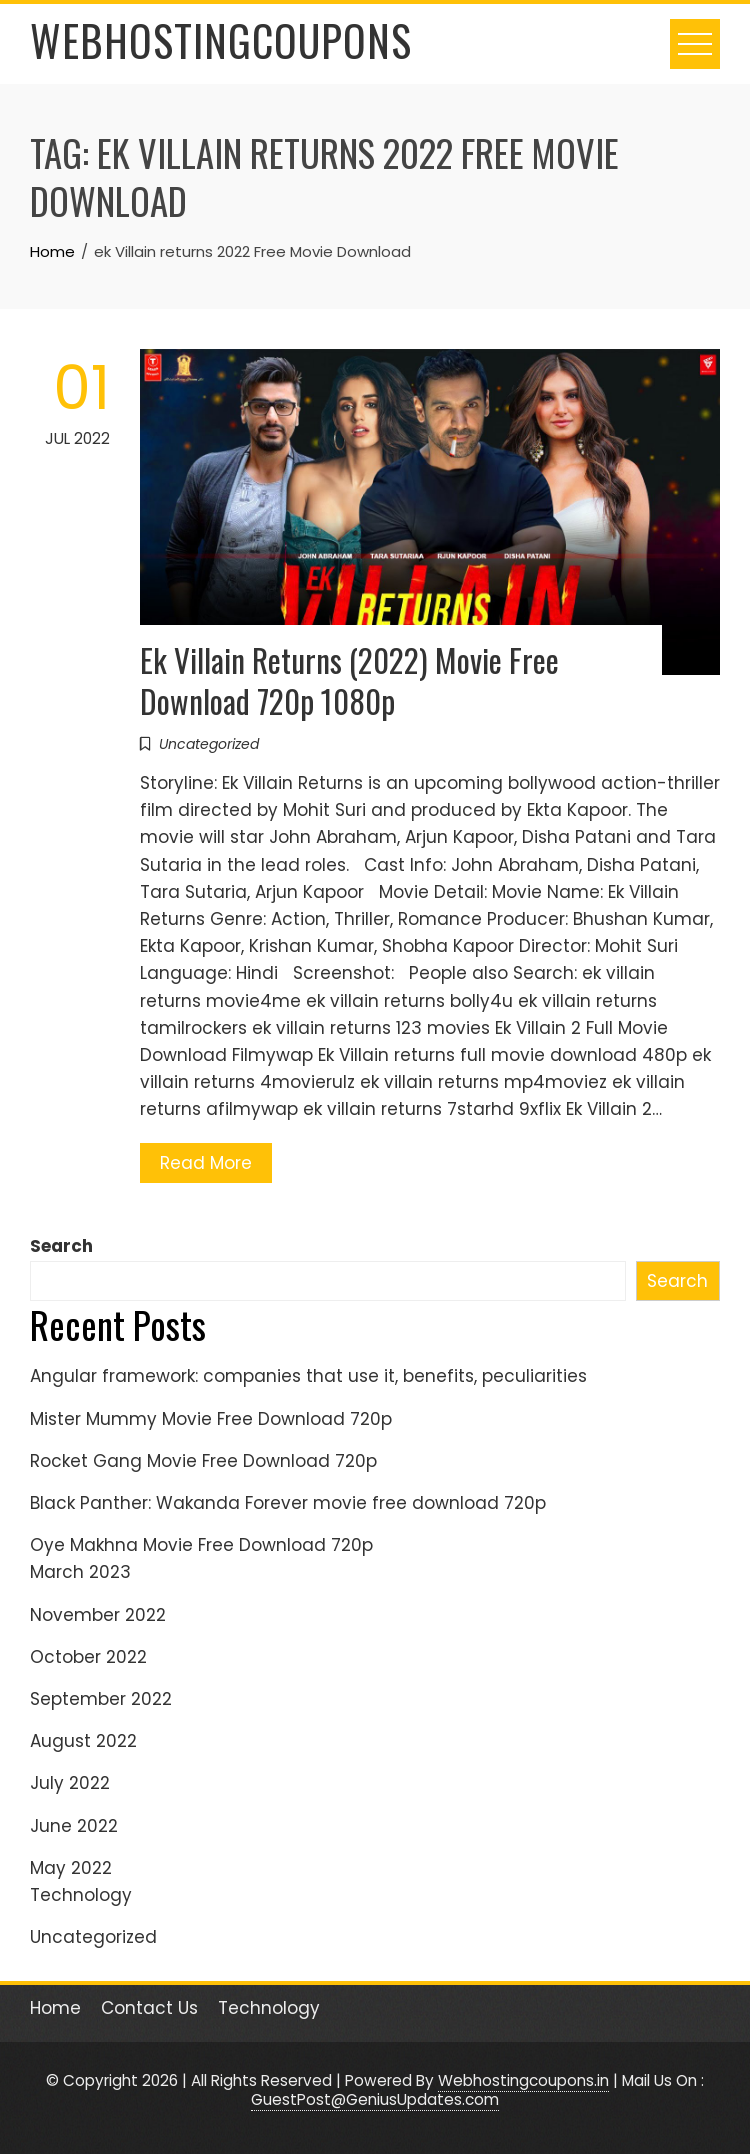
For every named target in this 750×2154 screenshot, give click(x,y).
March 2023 (80, 1572)
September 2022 (101, 1699)
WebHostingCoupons (221, 40)
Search (61, 1246)
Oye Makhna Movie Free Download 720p (201, 1545)
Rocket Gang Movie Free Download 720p (203, 1461)
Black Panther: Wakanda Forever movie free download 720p (288, 1503)
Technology (81, 1895)
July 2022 (70, 1783)
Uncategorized (209, 744)
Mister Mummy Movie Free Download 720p (211, 1419)
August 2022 (83, 1741)
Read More (206, 1163)
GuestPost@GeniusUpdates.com (375, 2099)
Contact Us (149, 2008)
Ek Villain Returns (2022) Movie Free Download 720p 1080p (349, 680)
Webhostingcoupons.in (523, 2080)
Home (55, 2008)
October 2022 (88, 1657)
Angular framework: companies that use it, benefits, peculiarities (308, 1376)
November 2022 (98, 1615)
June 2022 (74, 1826)
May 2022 (71, 1868)
